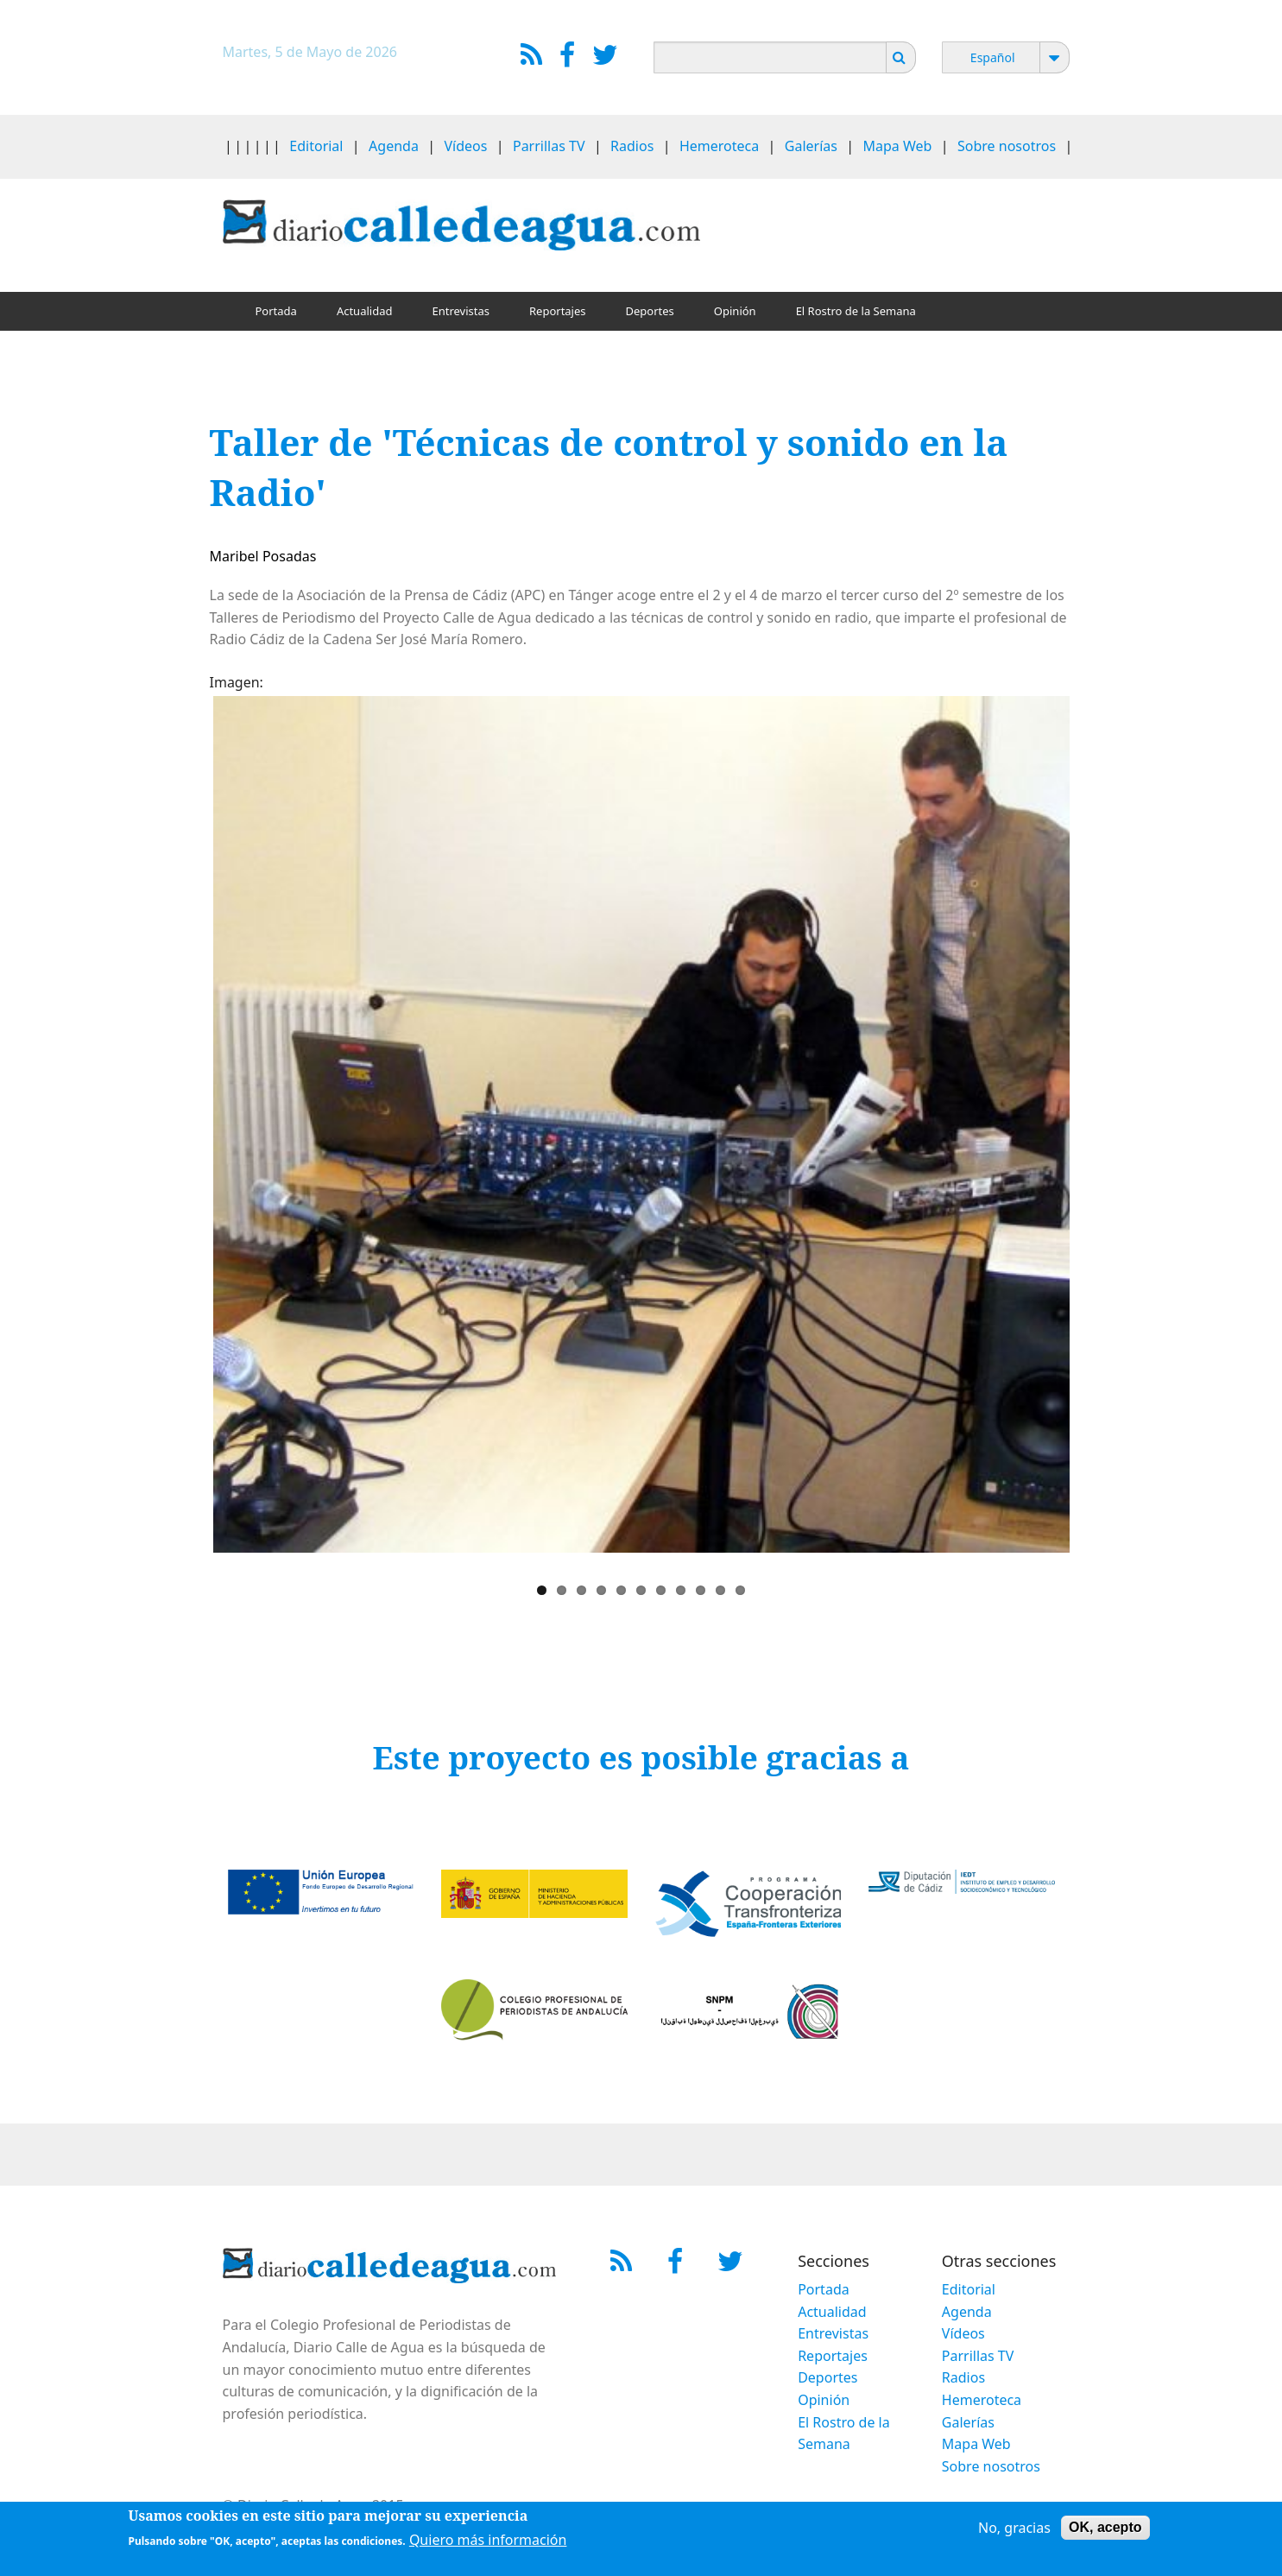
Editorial (316, 145)
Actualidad (365, 311)
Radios (632, 145)
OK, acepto (1105, 2528)
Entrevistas (460, 311)
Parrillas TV (549, 145)
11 (740, 1590)
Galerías (811, 145)
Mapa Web (897, 145)
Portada (276, 311)
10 (720, 1590)
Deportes (650, 311)
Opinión (735, 311)
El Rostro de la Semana (856, 311)
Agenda (394, 145)
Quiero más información (488, 2541)
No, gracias (1014, 2528)
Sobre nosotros (1006, 145)
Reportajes (557, 311)
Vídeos (465, 145)
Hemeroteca (719, 145)
